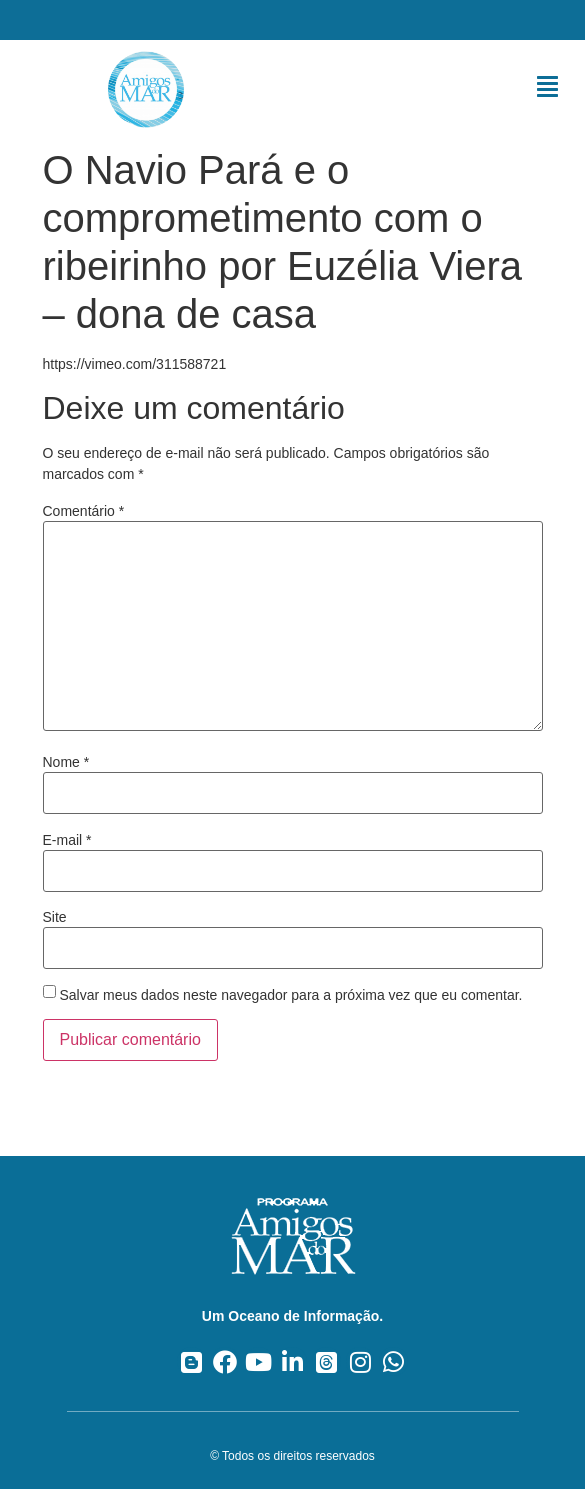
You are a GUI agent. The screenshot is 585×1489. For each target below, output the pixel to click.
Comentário (84, 511)
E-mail (67, 840)
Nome (66, 762)
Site (55, 917)
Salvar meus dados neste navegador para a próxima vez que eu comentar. (290, 995)
